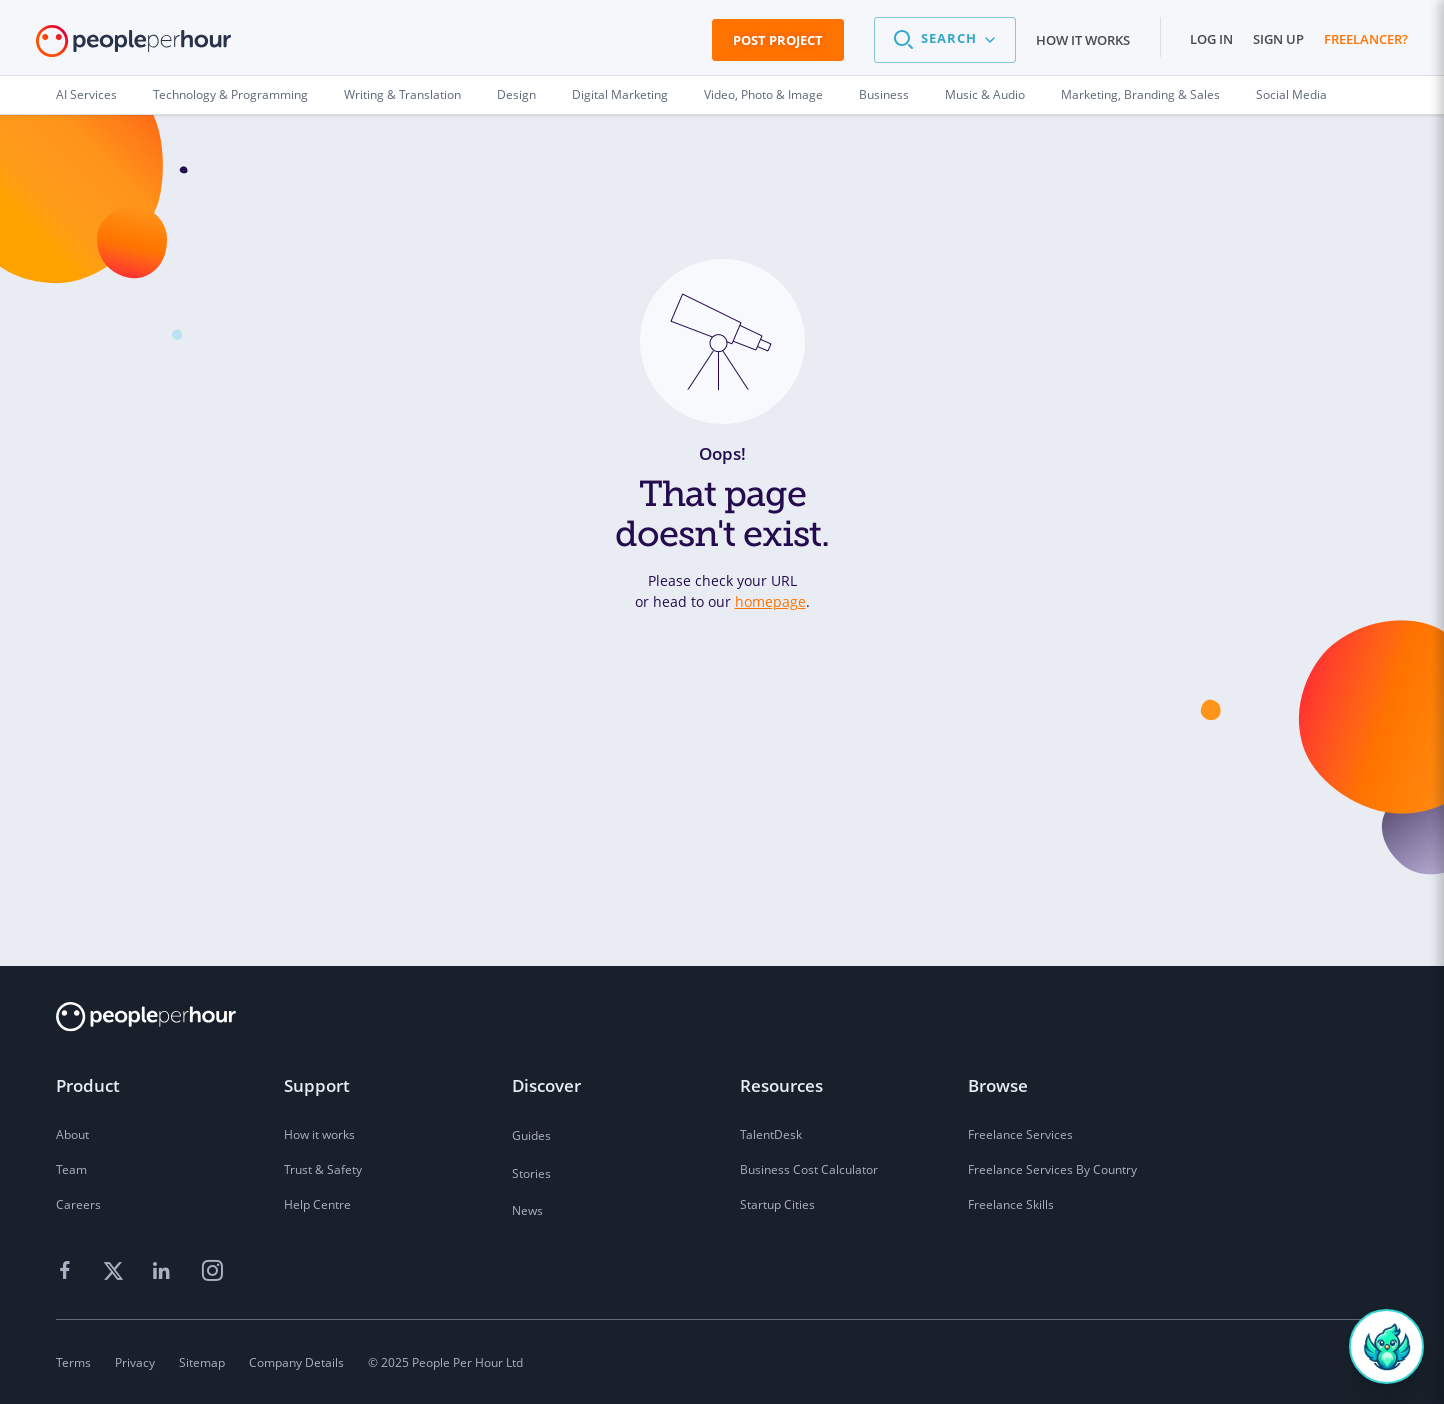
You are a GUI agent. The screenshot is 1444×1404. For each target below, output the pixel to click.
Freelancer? (1366, 39)
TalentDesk (771, 1134)
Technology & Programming (230, 94)
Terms (73, 1362)
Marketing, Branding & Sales (1140, 94)
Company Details (296, 1362)
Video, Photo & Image (763, 94)
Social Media (1291, 94)
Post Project (778, 40)
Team (71, 1169)
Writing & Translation (402, 94)
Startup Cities (777, 1204)
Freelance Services (1020, 1134)
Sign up (1278, 39)
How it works (1083, 40)
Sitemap (202, 1362)
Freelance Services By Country (1052, 1169)
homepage (770, 601)
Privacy (135, 1362)
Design (516, 94)
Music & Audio (985, 94)
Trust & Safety (323, 1169)
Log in (1211, 39)
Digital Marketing (620, 94)
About (72, 1134)
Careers (78, 1204)
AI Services (86, 94)
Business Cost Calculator (809, 1169)
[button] (945, 40)
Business (884, 94)
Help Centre (317, 1204)
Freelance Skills (1011, 1204)
